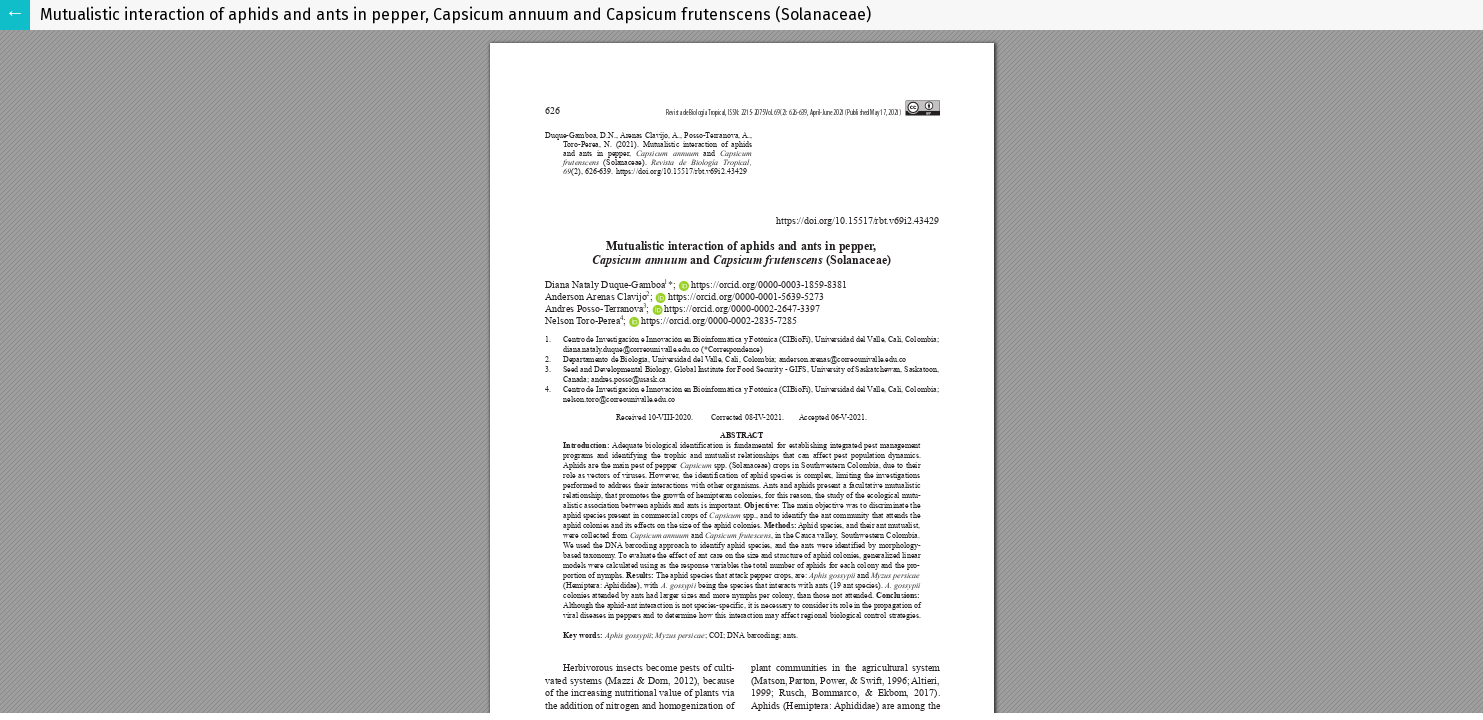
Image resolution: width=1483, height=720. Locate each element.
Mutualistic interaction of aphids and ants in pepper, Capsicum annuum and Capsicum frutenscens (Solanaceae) (455, 14)
